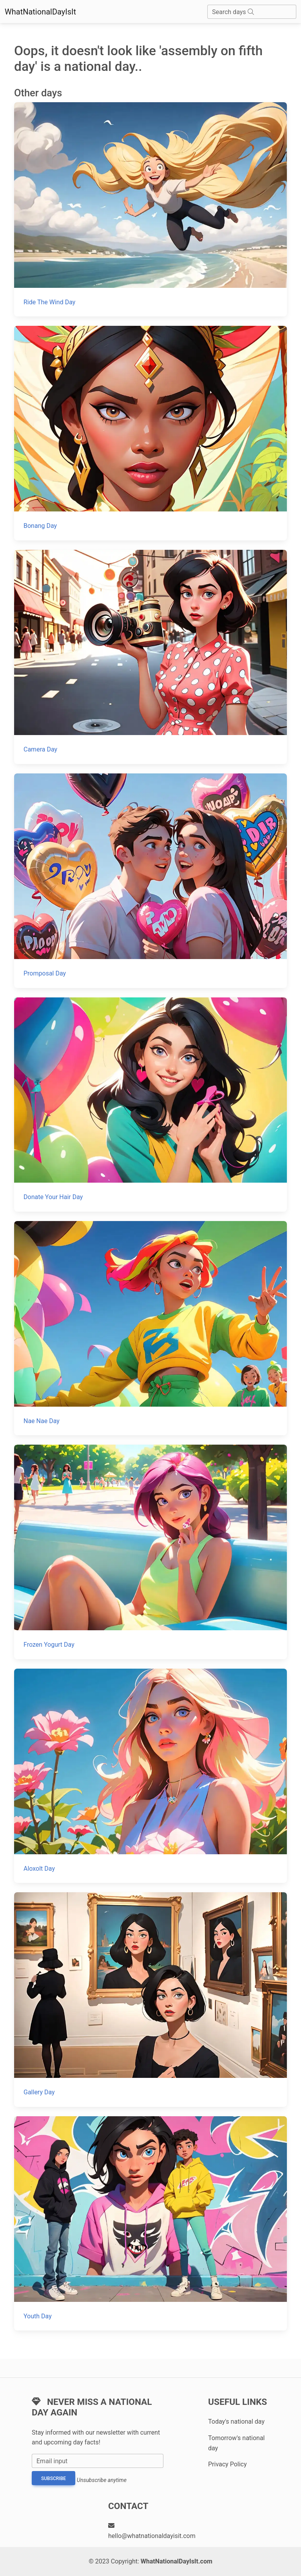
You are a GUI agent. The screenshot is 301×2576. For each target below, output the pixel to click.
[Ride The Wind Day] (150, 209)
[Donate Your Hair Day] (150, 1104)
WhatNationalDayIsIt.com (176, 2561)
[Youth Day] (150, 2223)
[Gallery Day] (150, 1999)
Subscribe (53, 2478)
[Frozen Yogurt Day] (150, 1552)
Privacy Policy (227, 2464)
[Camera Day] (150, 657)
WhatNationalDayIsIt (40, 11)
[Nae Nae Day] (150, 1328)
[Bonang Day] (150, 433)
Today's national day (236, 2421)
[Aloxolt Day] (150, 1776)
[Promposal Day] (150, 880)
